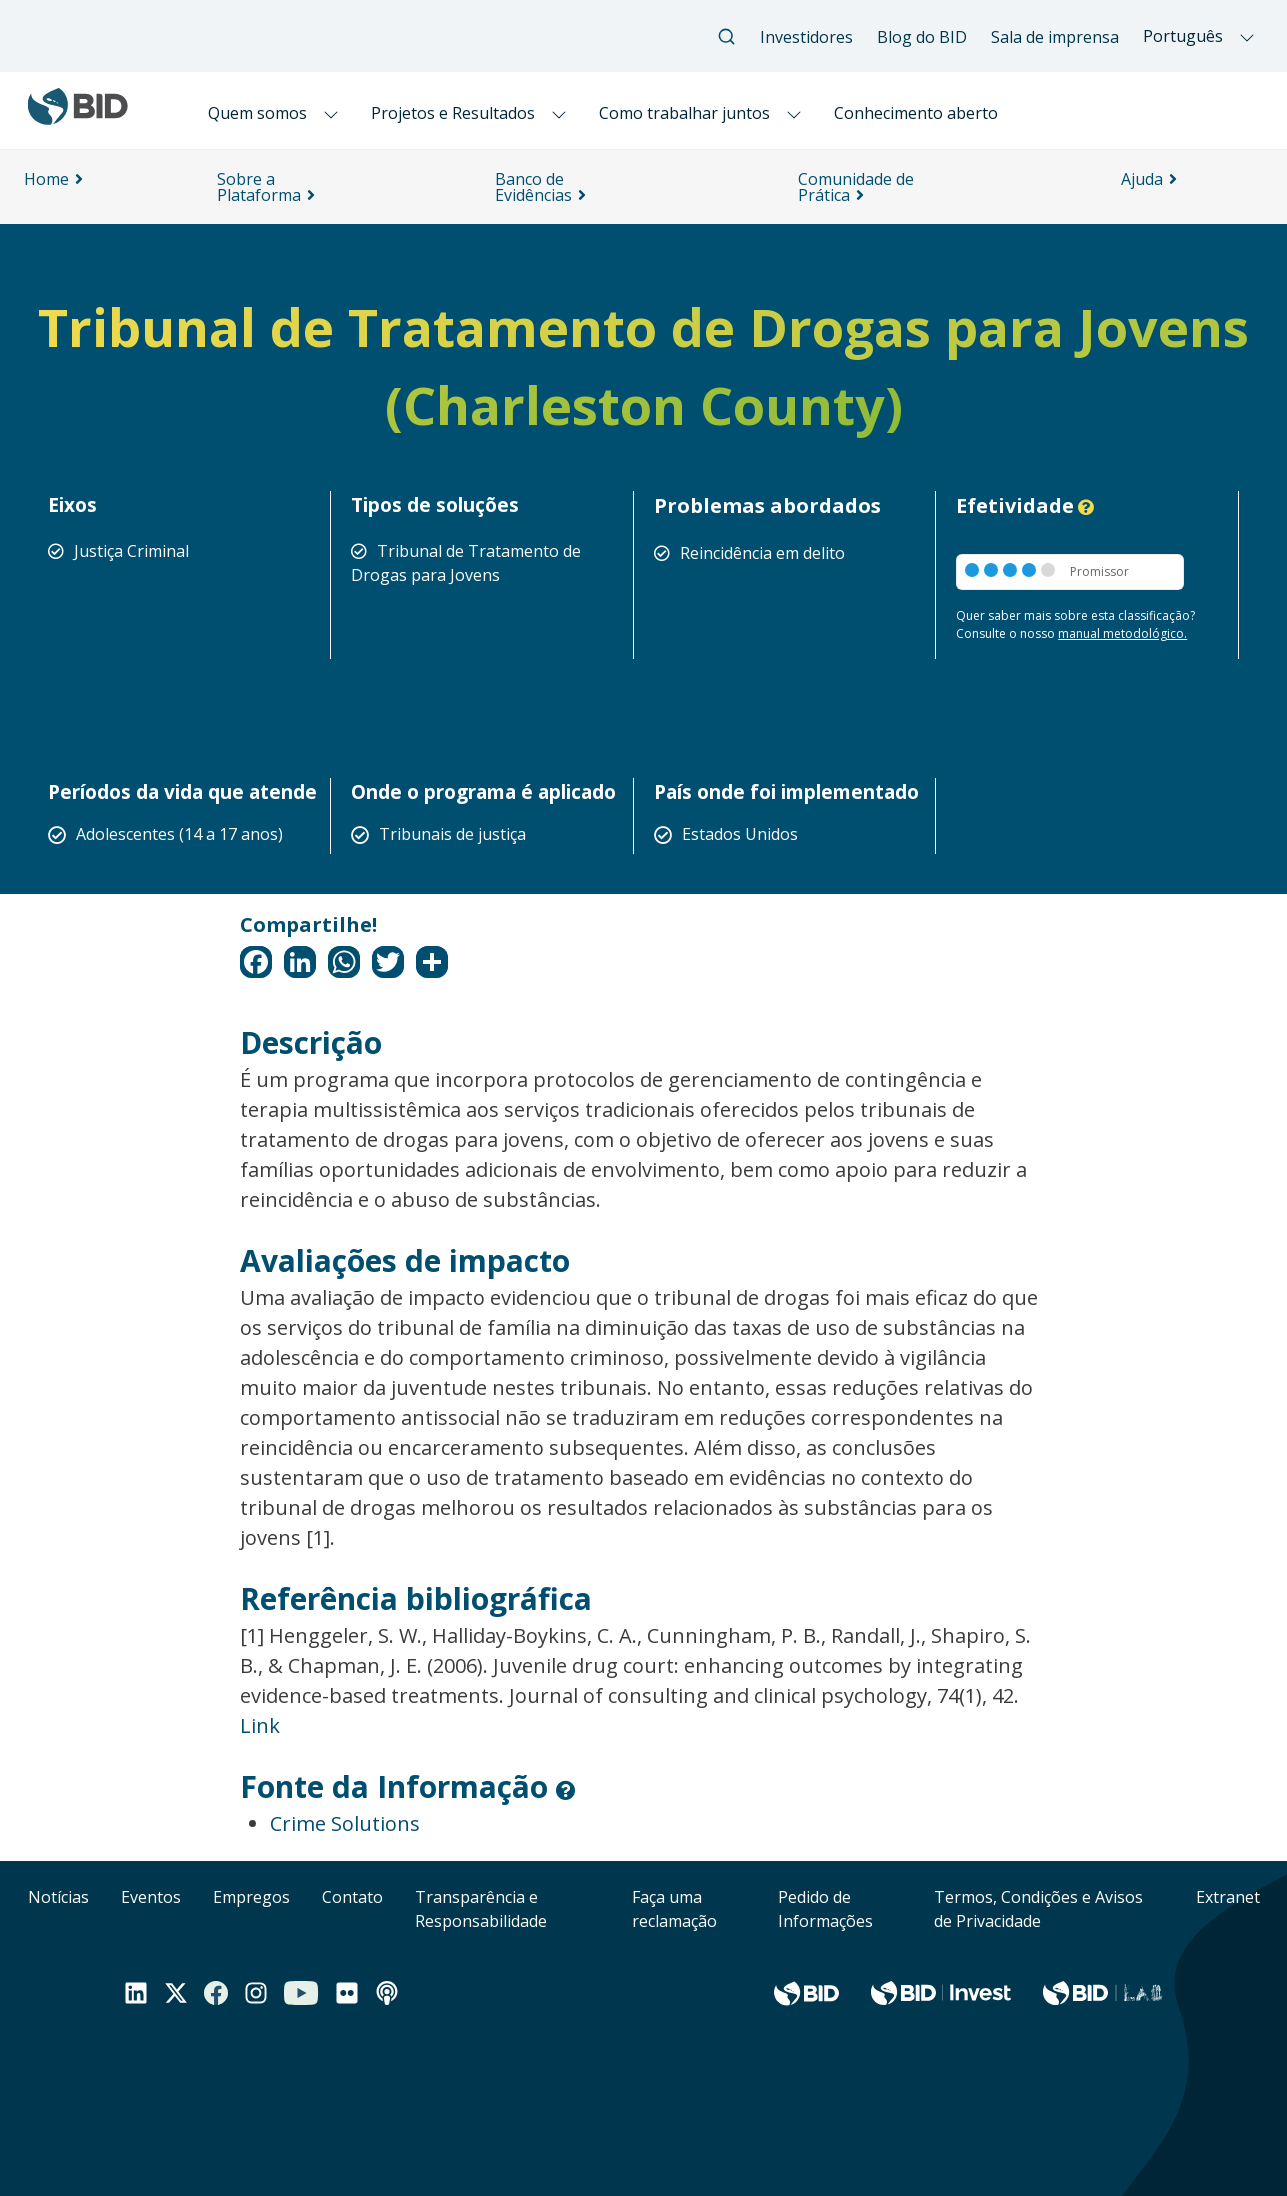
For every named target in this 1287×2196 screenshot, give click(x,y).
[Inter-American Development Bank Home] (78, 116)
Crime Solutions (345, 1823)
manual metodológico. (1122, 633)
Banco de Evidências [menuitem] (533, 187)
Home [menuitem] (46, 179)
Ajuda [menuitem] (1142, 179)
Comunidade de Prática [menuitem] (856, 187)
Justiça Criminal (131, 551)
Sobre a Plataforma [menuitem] (259, 187)
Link (260, 1725)
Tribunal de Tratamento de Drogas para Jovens (466, 563)
